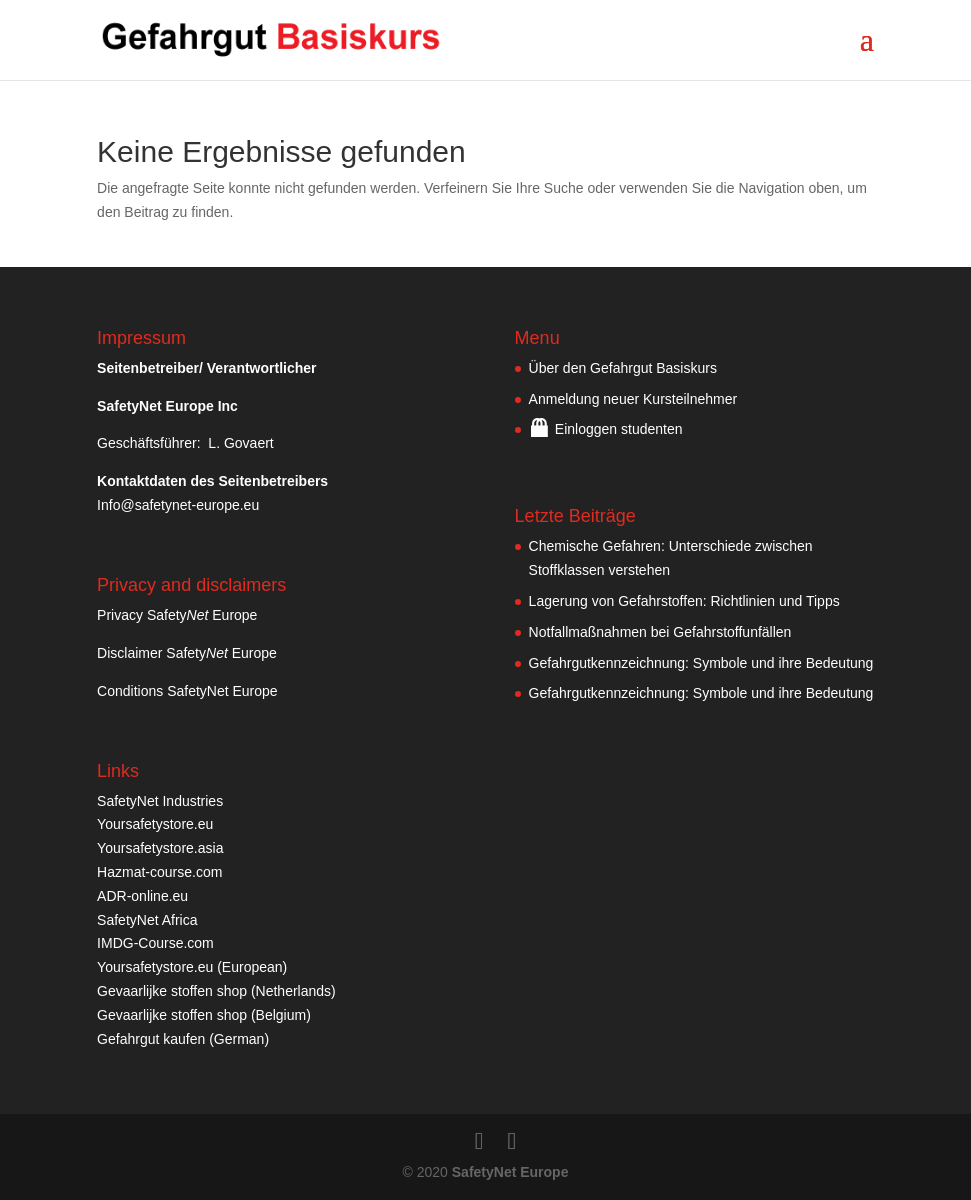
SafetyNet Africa (147, 920)
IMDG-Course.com (155, 943)
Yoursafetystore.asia (160, 848)
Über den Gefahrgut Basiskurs (623, 368)
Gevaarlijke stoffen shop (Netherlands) (216, 991)
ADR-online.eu (142, 896)
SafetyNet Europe (510, 1172)
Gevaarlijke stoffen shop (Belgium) (204, 1015)
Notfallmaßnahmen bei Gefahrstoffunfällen (660, 632)
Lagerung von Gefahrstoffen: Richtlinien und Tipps (684, 601)
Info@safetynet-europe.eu (178, 505)
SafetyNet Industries (160, 801)
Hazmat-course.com (159, 872)
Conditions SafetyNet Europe (187, 691)
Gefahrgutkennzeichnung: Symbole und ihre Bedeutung (701, 663)
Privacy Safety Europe (177, 615)
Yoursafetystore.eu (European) (192, 967)
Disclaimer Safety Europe (187, 653)
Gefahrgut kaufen (151, 1039)
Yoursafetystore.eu (155, 824)
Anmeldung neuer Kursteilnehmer (633, 399)
